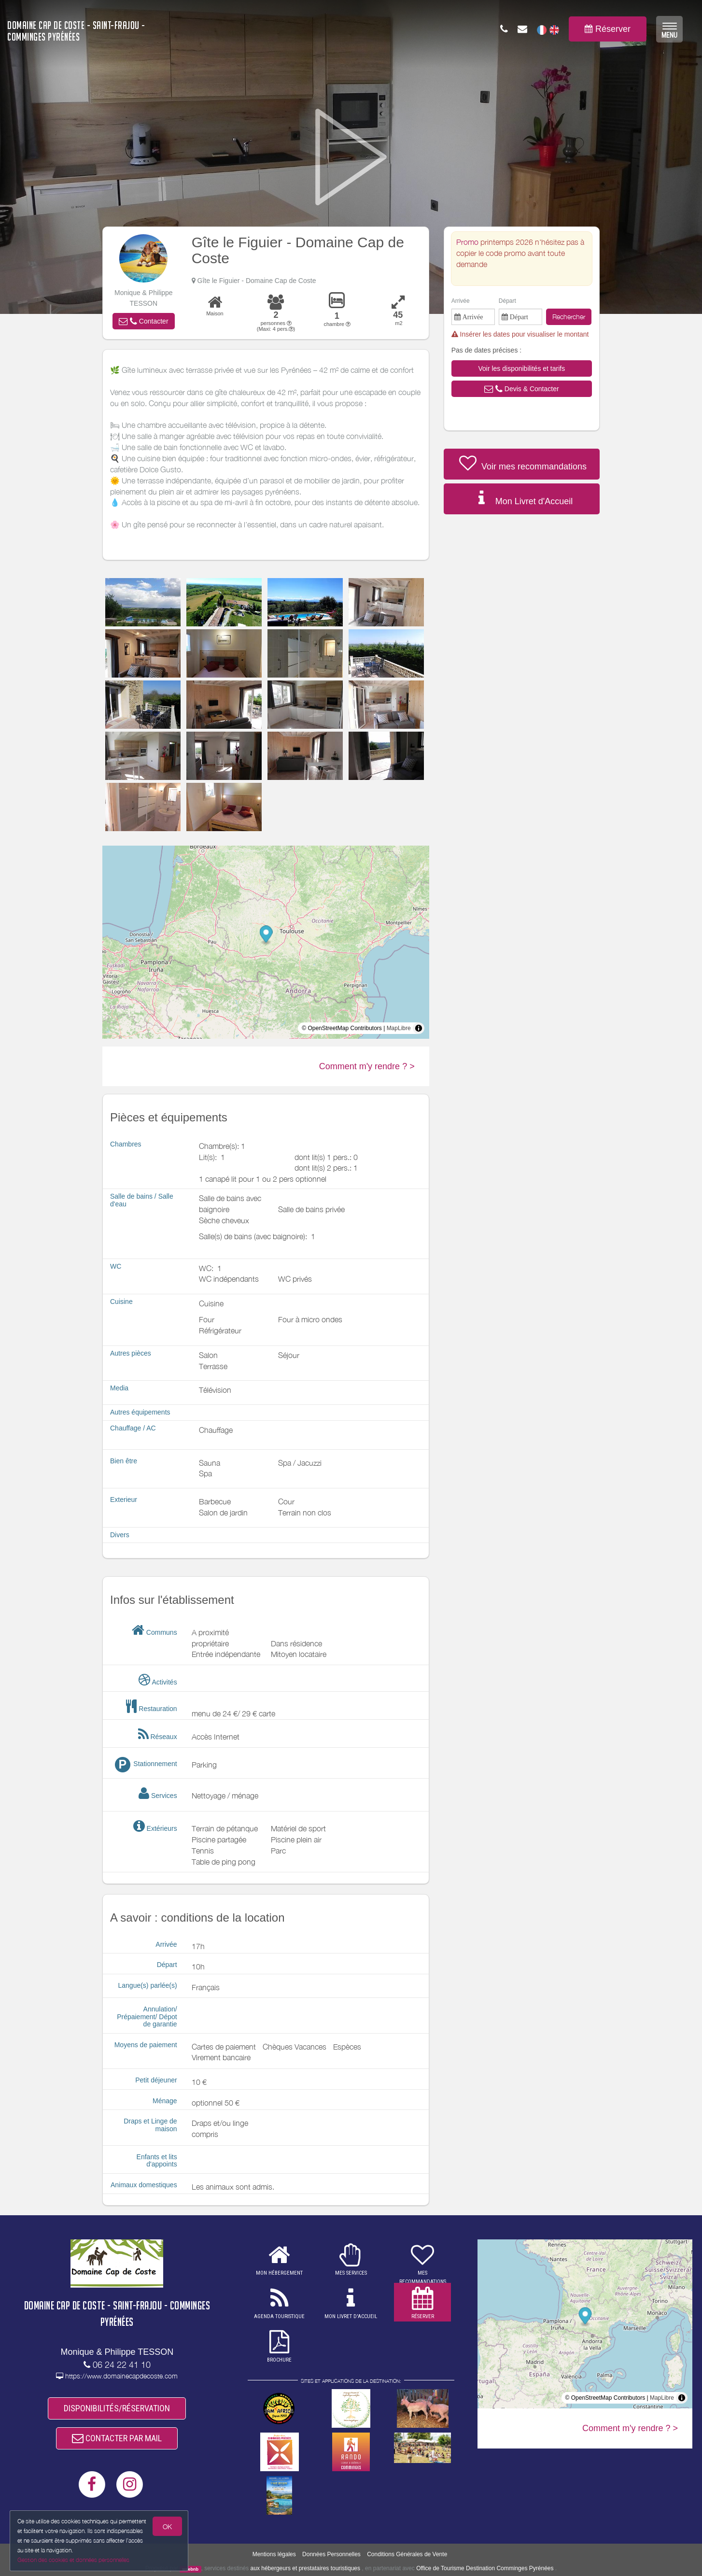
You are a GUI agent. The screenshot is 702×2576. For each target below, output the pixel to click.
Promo (468, 242)
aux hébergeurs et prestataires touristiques (305, 2568)
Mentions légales (274, 2554)
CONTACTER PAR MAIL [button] (117, 2438)
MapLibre (399, 1028)
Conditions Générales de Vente (407, 2554)
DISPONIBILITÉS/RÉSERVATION (117, 2408)
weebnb (191, 2568)
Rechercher (568, 316)
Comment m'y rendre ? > (367, 1066)
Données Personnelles (331, 2554)
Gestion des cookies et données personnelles (73, 2559)
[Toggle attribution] (418, 1028)
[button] (143, 321)
